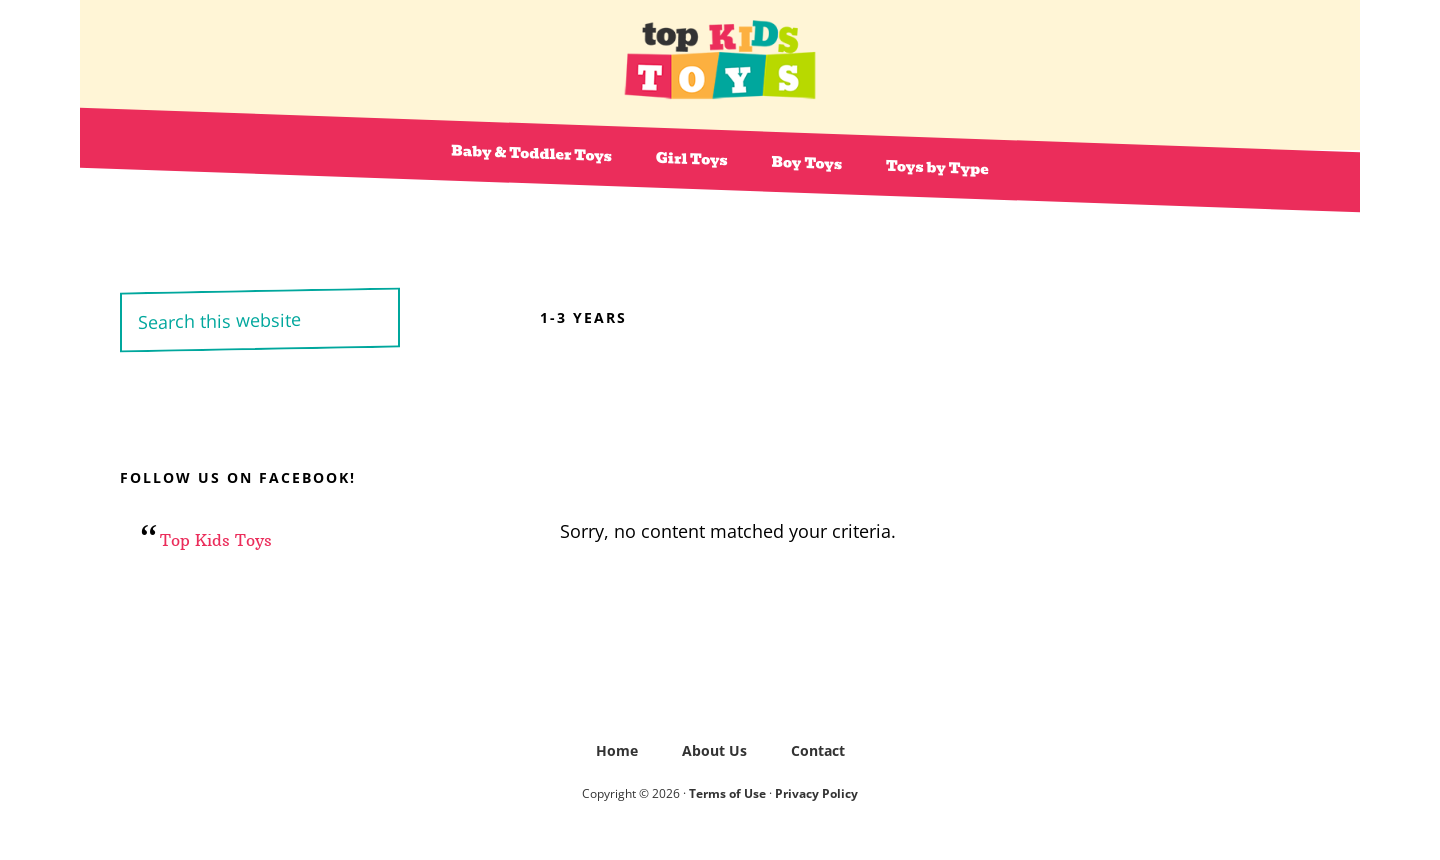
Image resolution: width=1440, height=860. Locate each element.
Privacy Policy (816, 793)
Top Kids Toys (720, 60)
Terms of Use (727, 793)
